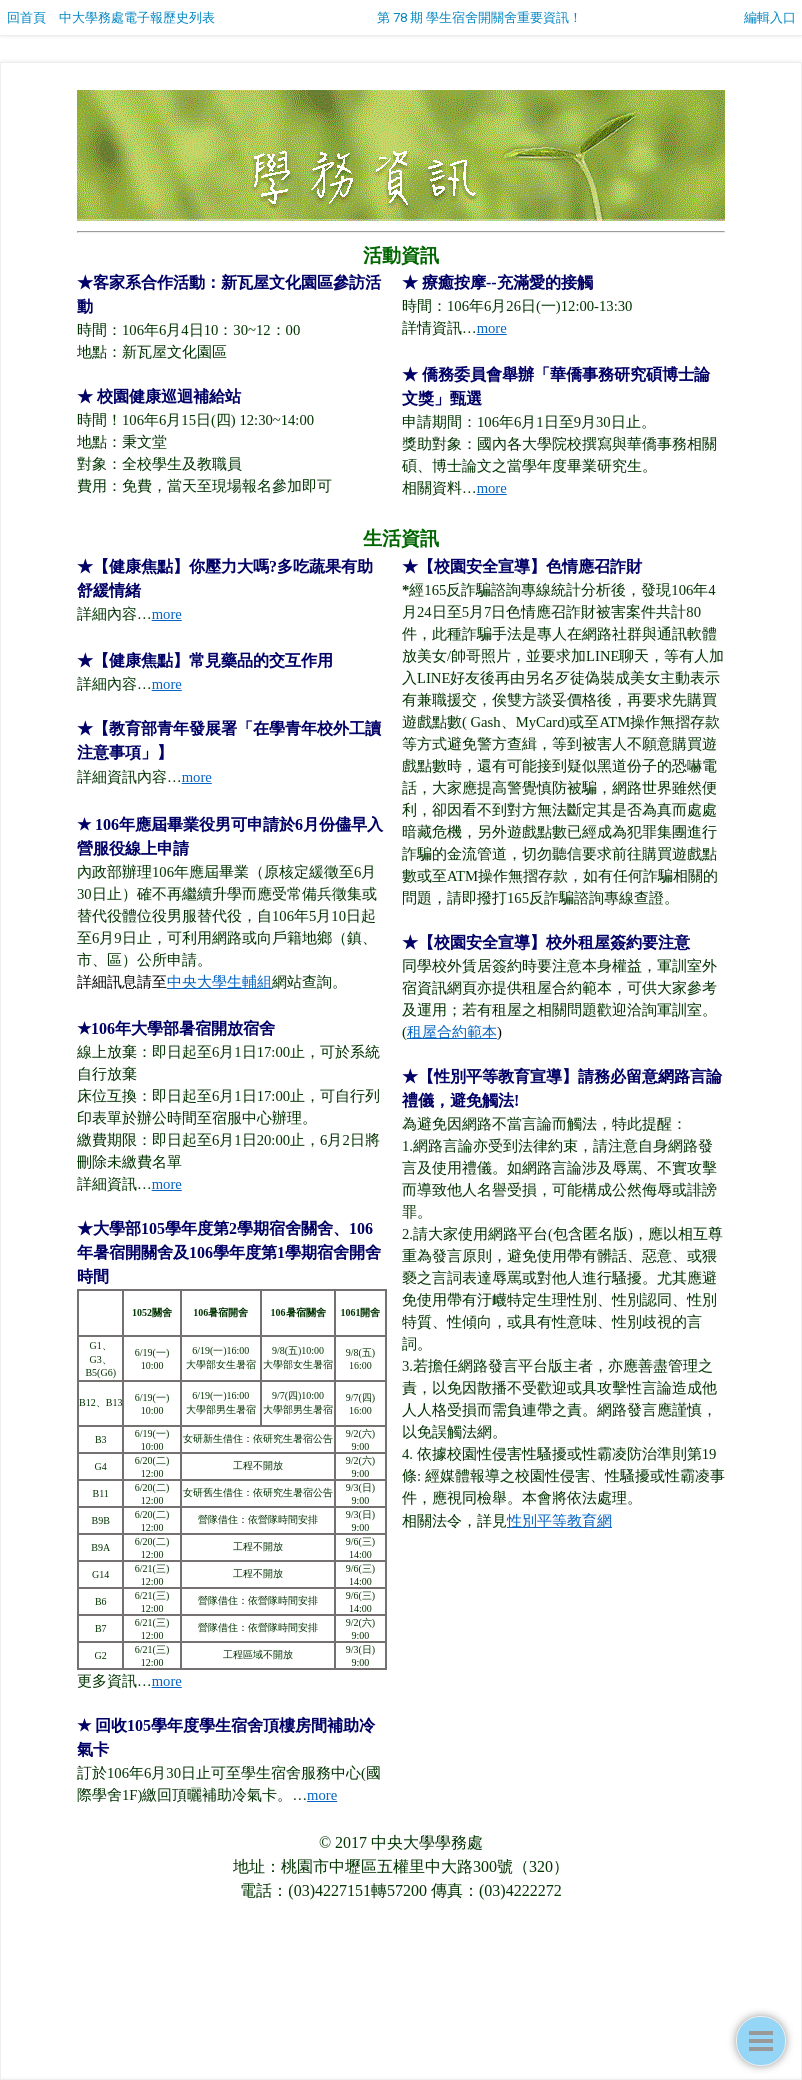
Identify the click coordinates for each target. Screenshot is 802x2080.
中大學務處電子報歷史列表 (137, 17)
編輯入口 (770, 17)
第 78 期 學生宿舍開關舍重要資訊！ (479, 17)
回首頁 (26, 17)
